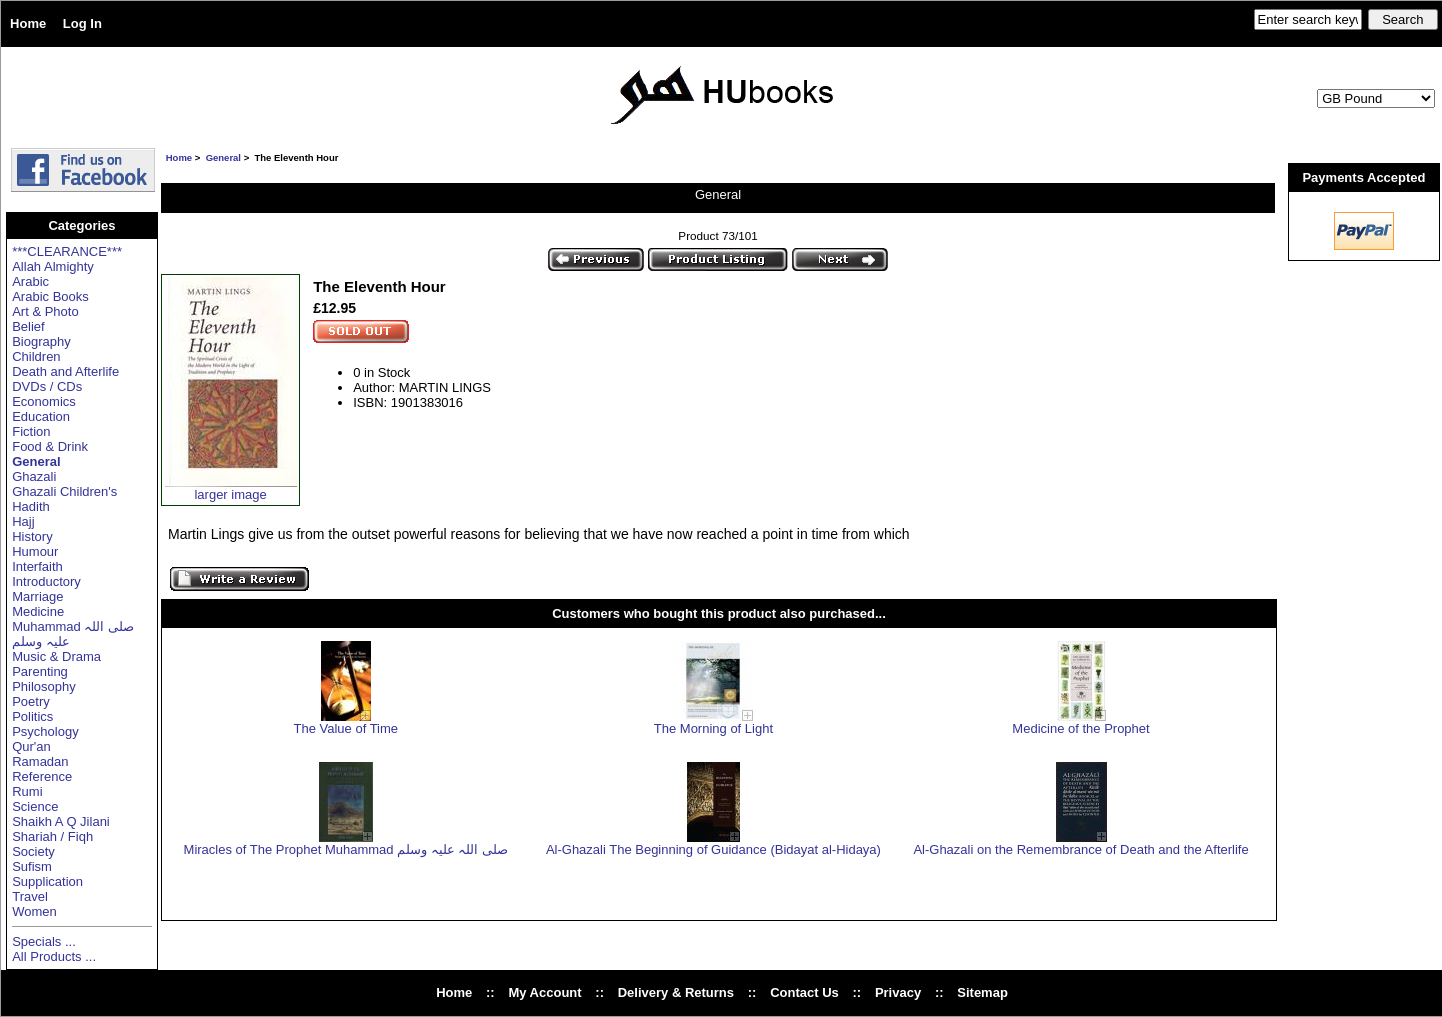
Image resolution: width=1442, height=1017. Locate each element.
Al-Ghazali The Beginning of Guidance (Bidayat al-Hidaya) (713, 849)
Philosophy (44, 686)
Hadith (31, 506)
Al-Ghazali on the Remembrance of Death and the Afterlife (1080, 849)
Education (41, 416)
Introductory (46, 581)
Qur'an (31, 746)
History (32, 536)
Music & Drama (56, 656)
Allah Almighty (53, 266)
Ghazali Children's (64, 491)
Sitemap (982, 992)
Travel (30, 896)
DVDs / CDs (47, 386)
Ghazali (34, 476)
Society (33, 851)
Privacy (898, 992)
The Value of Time (346, 728)
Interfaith (37, 566)
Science (35, 806)
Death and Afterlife (65, 371)
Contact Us (804, 992)
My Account (544, 992)
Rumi (27, 791)
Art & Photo (45, 311)
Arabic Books (50, 296)
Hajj (23, 521)
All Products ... (54, 956)
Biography (41, 341)
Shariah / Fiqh (52, 836)
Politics (32, 716)
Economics (44, 401)
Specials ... (44, 941)
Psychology (45, 731)
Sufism (32, 866)
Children (36, 356)
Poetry (31, 701)
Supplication (47, 881)
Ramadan (40, 761)
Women (34, 911)
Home (28, 23)
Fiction (31, 431)
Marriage (37, 596)
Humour (35, 551)
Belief (28, 326)
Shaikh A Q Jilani (61, 821)
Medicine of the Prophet (1080, 728)
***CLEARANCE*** (67, 251)
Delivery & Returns (676, 992)
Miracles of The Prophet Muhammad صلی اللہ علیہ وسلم (346, 849)
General (223, 157)
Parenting (40, 671)
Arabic (30, 281)
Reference (42, 776)
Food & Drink (50, 446)
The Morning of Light (713, 728)
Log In (82, 23)
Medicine (38, 611)
